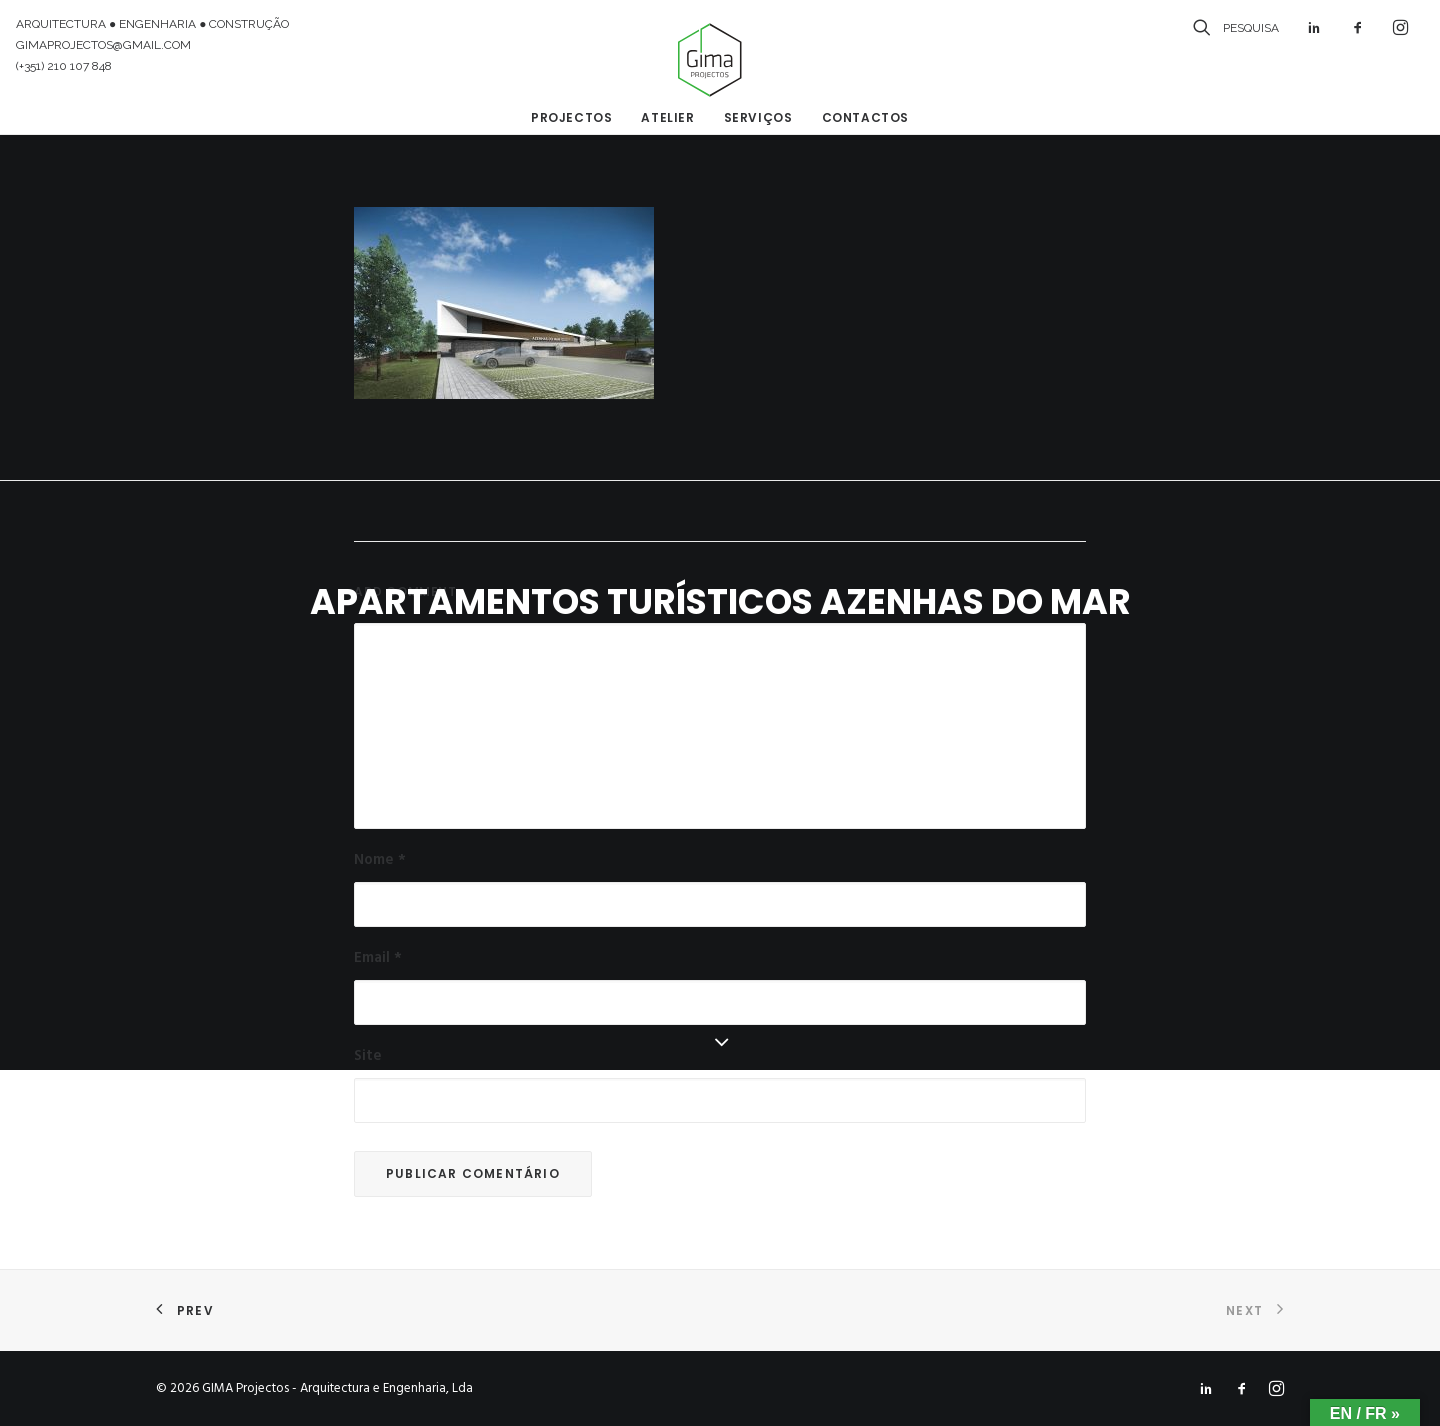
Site (368, 1056)
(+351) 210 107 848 (64, 66)
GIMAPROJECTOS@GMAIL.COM (103, 45)
